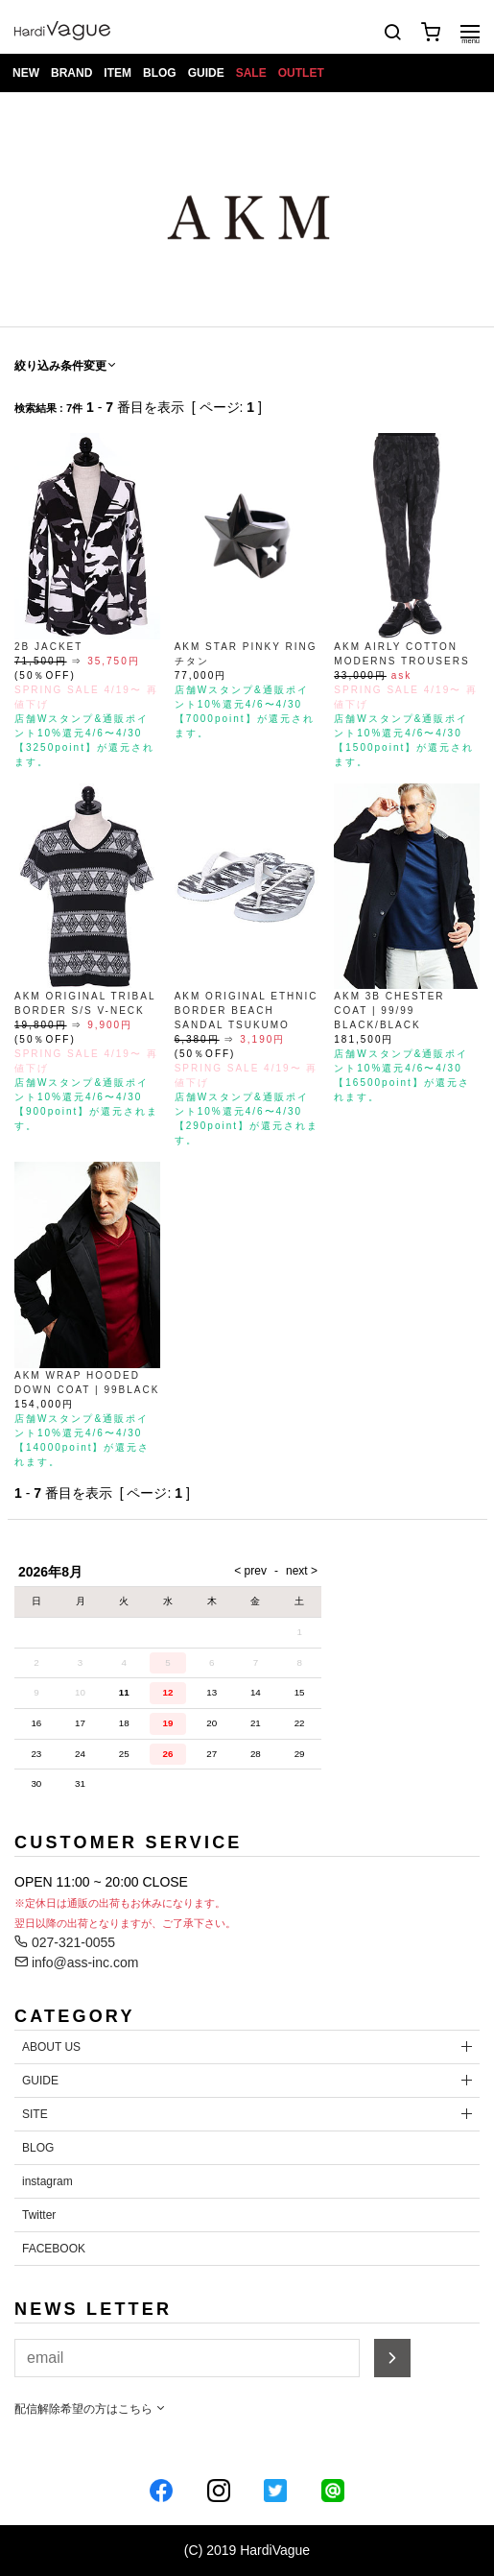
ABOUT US (51, 2047)
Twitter (39, 2215)
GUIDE (206, 73)
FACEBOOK (53, 2248)
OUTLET (301, 73)
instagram (47, 2181)
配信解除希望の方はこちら (90, 2409)
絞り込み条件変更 (66, 366)
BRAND (71, 73)
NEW (25, 73)
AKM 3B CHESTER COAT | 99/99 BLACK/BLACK (389, 1010)
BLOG (159, 73)
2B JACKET (48, 646)
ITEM (117, 73)
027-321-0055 (64, 1942)
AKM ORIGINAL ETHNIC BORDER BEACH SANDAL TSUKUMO (246, 1010)
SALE (251, 73)
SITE (35, 2114)
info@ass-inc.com (76, 1962)
